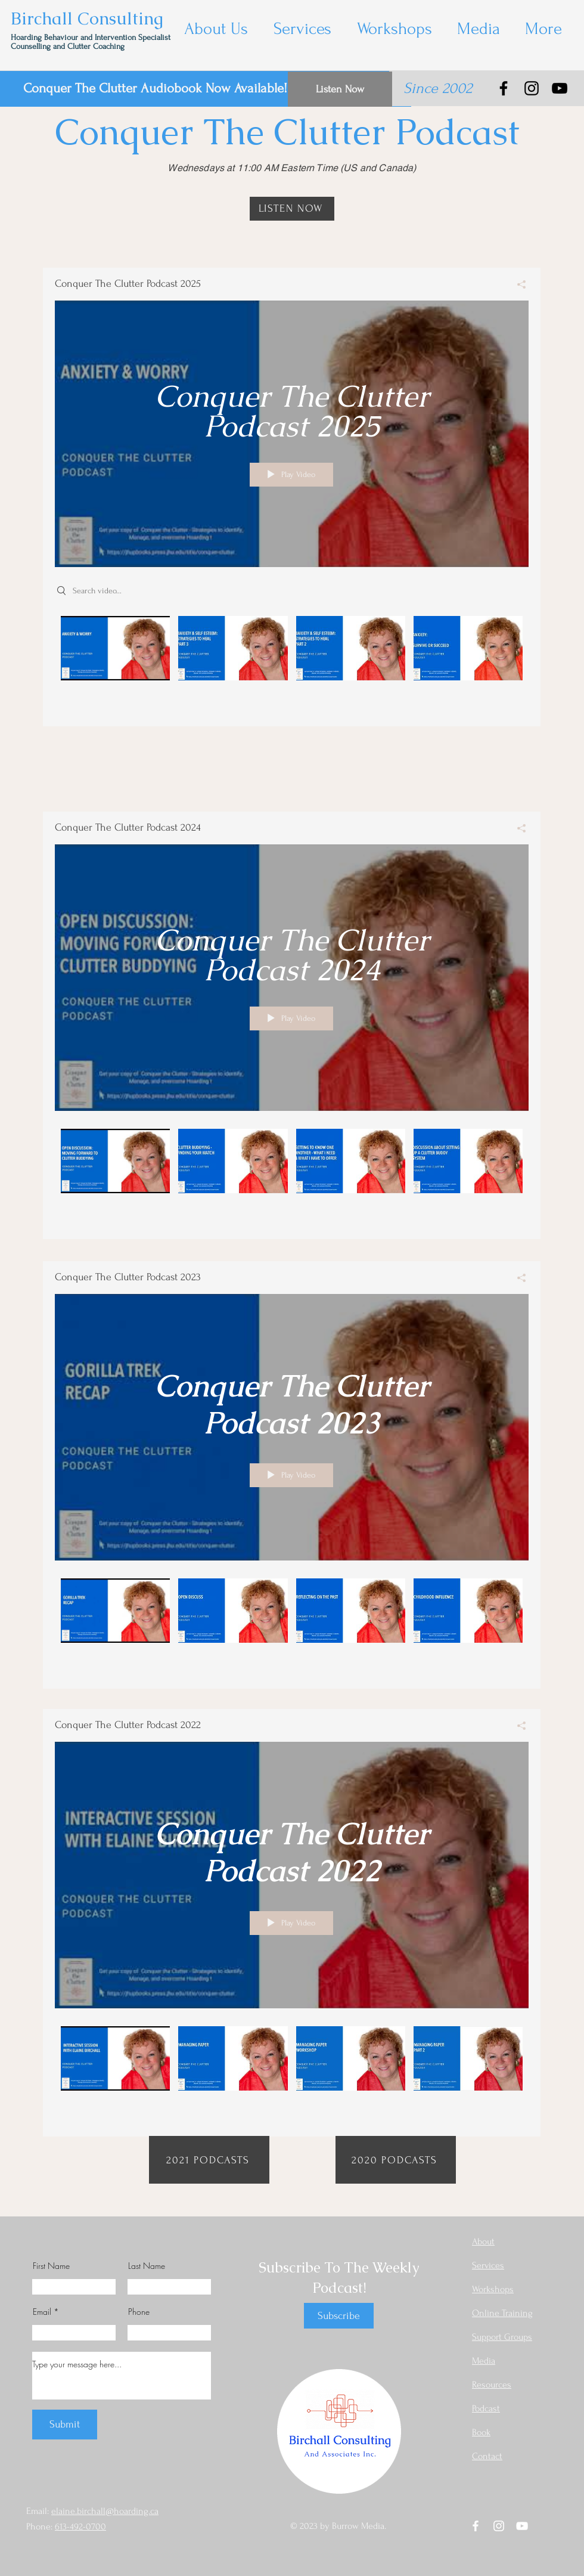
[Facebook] (503, 88)
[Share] (517, 284)
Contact (487, 2456)
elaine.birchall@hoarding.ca (105, 2511)
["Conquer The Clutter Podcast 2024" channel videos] (291, 1175)
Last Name (146, 2266)
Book (481, 2432)
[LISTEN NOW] (292, 209)
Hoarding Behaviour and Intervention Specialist (92, 37)
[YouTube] (559, 88)
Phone (139, 2312)
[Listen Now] (340, 89)
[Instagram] (531, 88)
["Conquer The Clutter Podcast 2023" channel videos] (291, 1624)
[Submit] (64, 2424)
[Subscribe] (339, 2316)
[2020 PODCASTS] (396, 2160)
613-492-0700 (80, 2526)
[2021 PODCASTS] (209, 2160)
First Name (51, 2266)
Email (42, 2312)
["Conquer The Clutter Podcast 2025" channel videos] (291, 662)
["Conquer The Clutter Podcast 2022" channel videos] (291, 2072)
